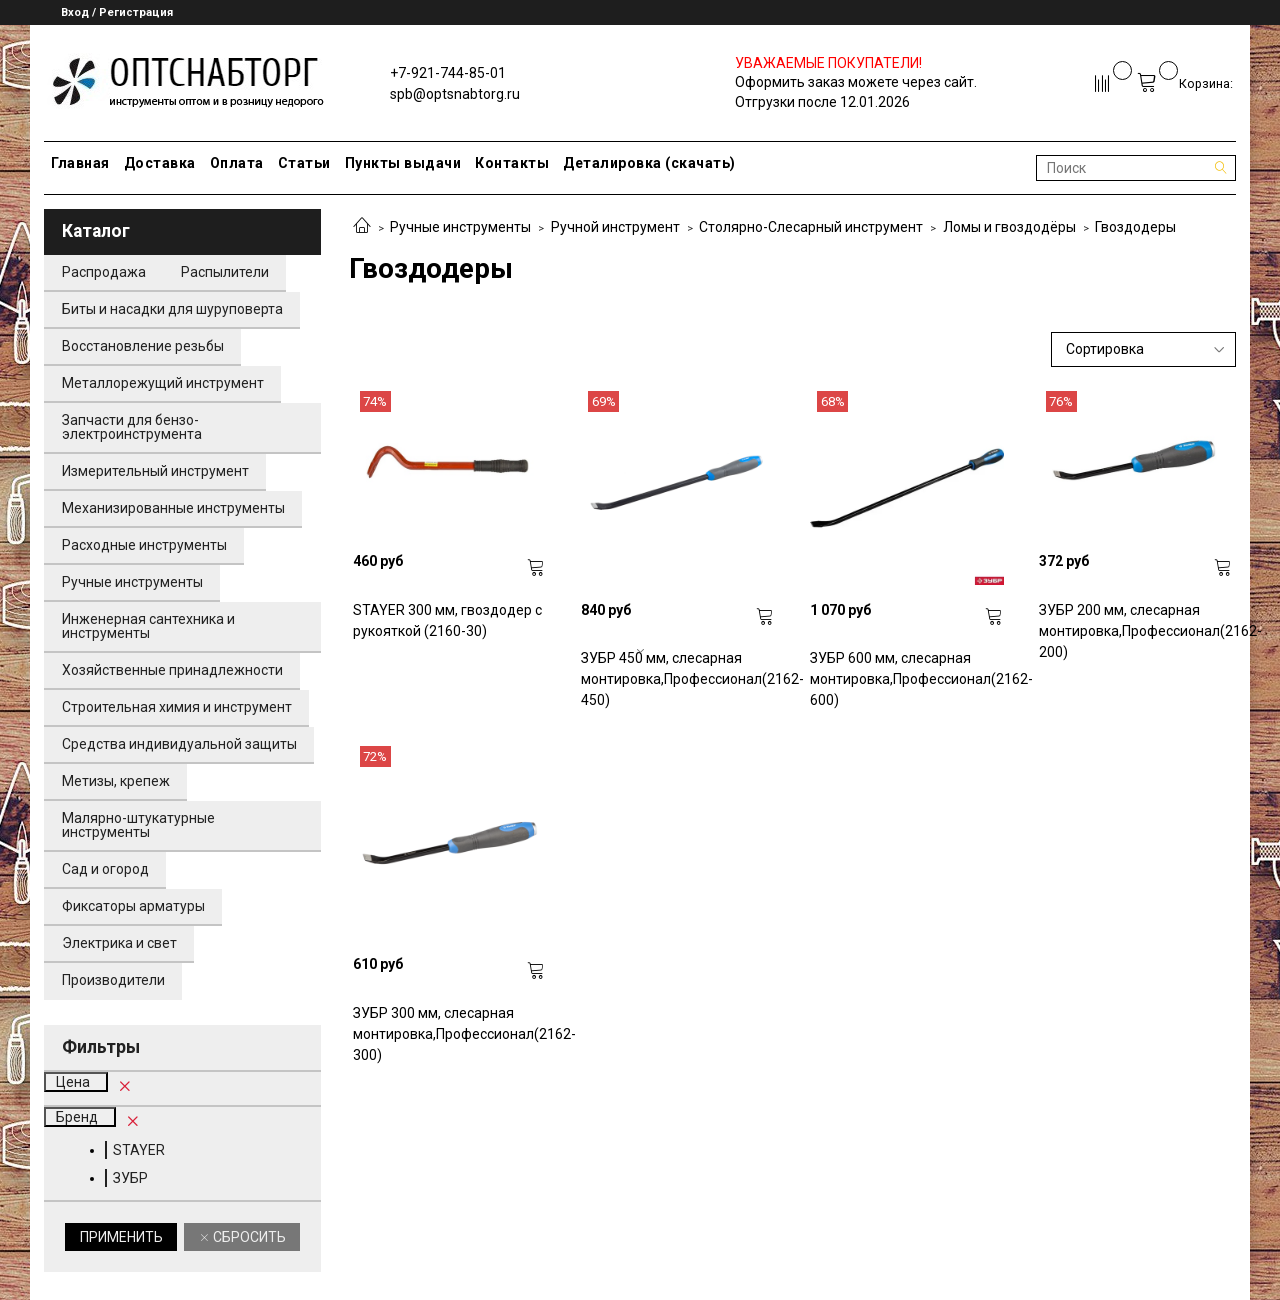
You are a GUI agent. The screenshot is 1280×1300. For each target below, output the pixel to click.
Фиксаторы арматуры (133, 906)
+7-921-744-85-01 (448, 73)
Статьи (304, 163)
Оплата (237, 163)
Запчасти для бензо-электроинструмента (132, 427)
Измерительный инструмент (155, 471)
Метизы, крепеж (116, 781)
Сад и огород (105, 869)
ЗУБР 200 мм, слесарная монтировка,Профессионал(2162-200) (1136, 631)
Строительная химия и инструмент (177, 707)
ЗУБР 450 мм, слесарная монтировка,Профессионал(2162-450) (678, 679)
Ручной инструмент (615, 227)
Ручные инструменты (460, 227)
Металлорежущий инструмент (163, 383)
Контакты (512, 163)
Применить (121, 1237)
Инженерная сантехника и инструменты (148, 626)
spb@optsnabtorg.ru (455, 94)
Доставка (160, 163)
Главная (80, 163)
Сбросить (248, 1237)
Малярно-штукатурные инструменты (138, 825)
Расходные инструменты (144, 545)
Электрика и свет (119, 943)
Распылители (225, 272)
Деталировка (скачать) (649, 163)
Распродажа (104, 272)
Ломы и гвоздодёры (1009, 227)
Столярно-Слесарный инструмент (811, 227)
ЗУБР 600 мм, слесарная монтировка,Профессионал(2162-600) (907, 679)
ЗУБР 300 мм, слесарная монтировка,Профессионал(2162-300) (450, 1034)
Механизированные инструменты (173, 508)
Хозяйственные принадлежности (172, 670)
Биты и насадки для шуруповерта (172, 309)
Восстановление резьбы (143, 346)
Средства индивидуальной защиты (179, 744)
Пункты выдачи (403, 163)
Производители (113, 980)
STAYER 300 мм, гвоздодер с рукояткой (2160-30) (447, 620)
